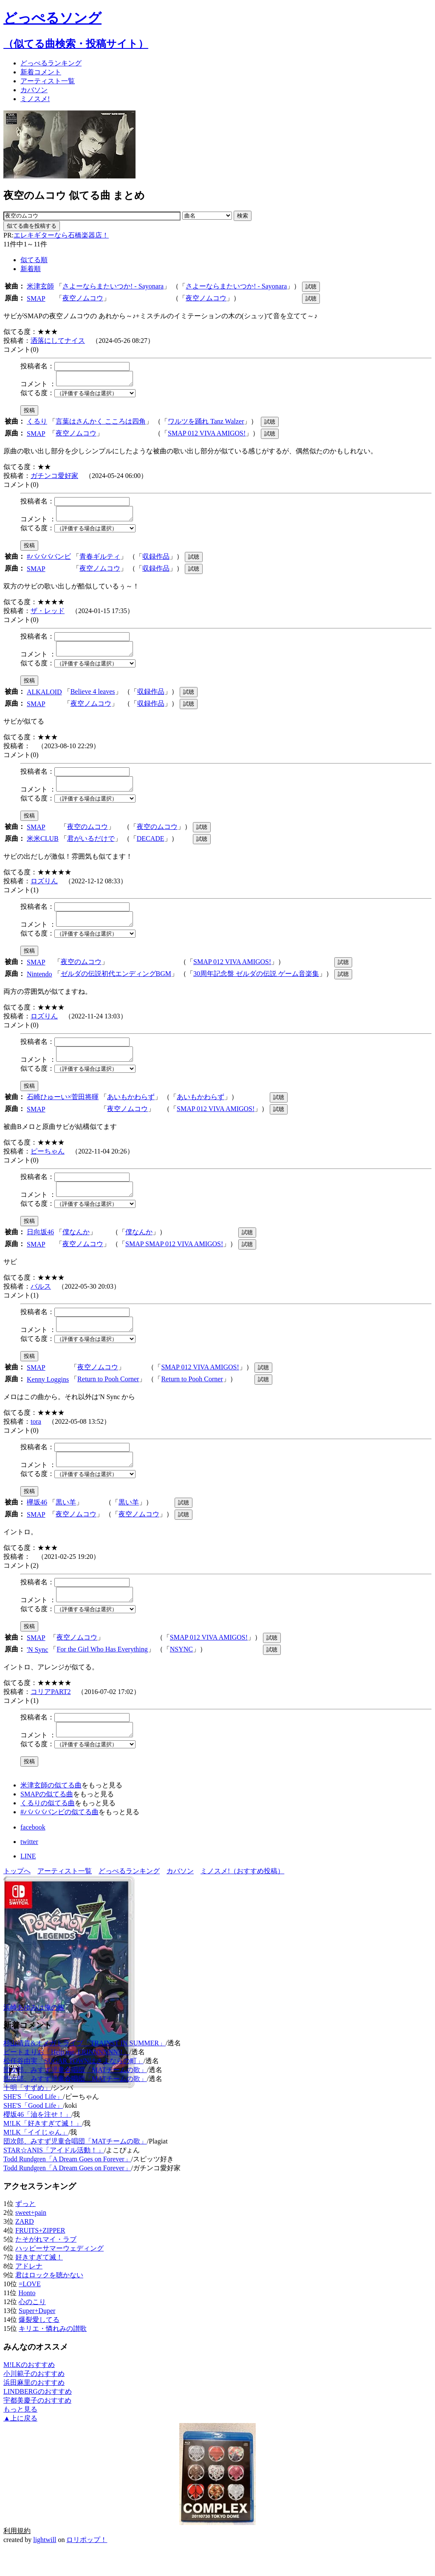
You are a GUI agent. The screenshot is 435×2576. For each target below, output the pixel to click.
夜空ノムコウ (82, 298)
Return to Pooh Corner (108, 1399)
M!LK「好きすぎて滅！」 (42, 2151)
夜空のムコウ (87, 836)
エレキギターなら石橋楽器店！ (61, 235)
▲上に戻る (20, 2446)
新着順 (30, 268)
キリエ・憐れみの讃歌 (53, 2356)
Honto (26, 2320)
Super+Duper (37, 2338)
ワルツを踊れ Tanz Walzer (206, 423)
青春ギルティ (99, 561)
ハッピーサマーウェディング (59, 2276)
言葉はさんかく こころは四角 (101, 423)
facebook (32, 1855)
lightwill (44, 2567)
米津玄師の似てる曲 (51, 1813)
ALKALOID (44, 699)
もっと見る (20, 2437)
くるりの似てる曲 (47, 1831)
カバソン (34, 89)
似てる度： (37, 395)
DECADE (150, 848)
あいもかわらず (131, 1112)
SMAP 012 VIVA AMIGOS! (207, 435)
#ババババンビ (49, 561)
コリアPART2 (51, 1717)
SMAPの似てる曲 (46, 1822)
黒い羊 (66, 1525)
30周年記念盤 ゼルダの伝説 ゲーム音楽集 (256, 986)
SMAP (36, 298)
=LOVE (30, 2312)
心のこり (32, 2329)
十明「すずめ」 (27, 2115)
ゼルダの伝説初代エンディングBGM (116, 986)
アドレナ (28, 2294)
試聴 (310, 286)
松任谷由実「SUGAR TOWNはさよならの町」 (73, 2088)
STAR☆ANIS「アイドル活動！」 (53, 2178)
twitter (29, 1869)
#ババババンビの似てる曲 (59, 1840)
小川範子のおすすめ (34, 2401)
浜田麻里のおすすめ (34, 2410)
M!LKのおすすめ (29, 2392)
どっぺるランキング (129, 1899)
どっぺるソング (52, 17)
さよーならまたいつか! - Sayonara (113, 286)
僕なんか (76, 1249)
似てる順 (34, 259)
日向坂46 (40, 1249)
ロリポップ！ (86, 2567)
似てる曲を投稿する (31, 226)
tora (36, 1441)
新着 (40, 72)
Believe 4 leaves (93, 699)
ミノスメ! (35, 98)
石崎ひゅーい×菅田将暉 (63, 1112)
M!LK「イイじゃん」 (35, 2160)
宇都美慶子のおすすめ (37, 2428)
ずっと (25, 2231)
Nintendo (39, 986)
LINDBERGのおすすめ (37, 2419)
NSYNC (181, 1674)
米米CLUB (43, 848)
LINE (28, 1884)
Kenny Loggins (48, 1399)
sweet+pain (30, 2240)
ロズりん (44, 891)
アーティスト (47, 81)
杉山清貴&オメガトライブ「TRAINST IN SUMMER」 (84, 2071)
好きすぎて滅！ (39, 2285)
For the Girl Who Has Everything (101, 1674)
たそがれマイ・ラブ (45, 2267)
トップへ (17, 1899)
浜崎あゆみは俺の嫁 (34, 2035)
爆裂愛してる (39, 2347)
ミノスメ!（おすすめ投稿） (242, 1899)
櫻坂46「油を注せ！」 (37, 2142)
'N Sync (37, 1675)
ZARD (24, 2249)
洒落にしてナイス (58, 340)
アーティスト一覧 (64, 1899)
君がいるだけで (91, 848)
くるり (37, 423)
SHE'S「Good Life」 (33, 2124)
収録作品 (155, 561)
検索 (242, 215)
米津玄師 (40, 286)
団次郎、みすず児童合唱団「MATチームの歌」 (75, 2097)
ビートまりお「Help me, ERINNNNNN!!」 (66, 2080)
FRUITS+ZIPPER (40, 2258)
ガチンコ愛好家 (54, 478)
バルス (41, 1304)
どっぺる (51, 63)
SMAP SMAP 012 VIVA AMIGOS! (174, 1261)
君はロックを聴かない (49, 2303)
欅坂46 (37, 1525)
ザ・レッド (48, 615)
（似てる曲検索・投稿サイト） (75, 43)
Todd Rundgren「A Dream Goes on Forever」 (67, 2187)
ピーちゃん (48, 1166)
